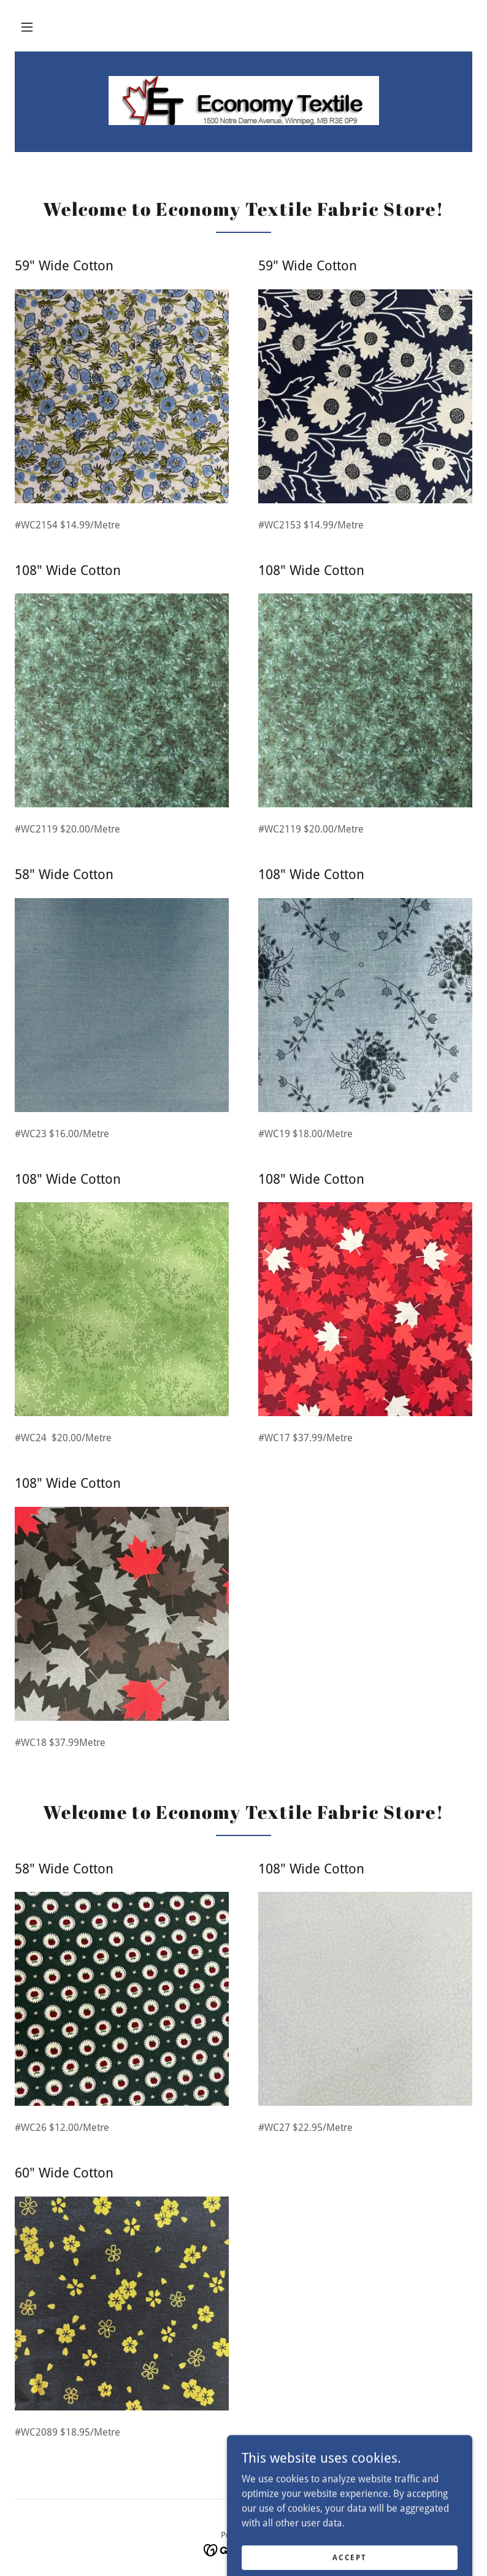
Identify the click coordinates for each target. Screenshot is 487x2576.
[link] (243, 100)
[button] (27, 27)
